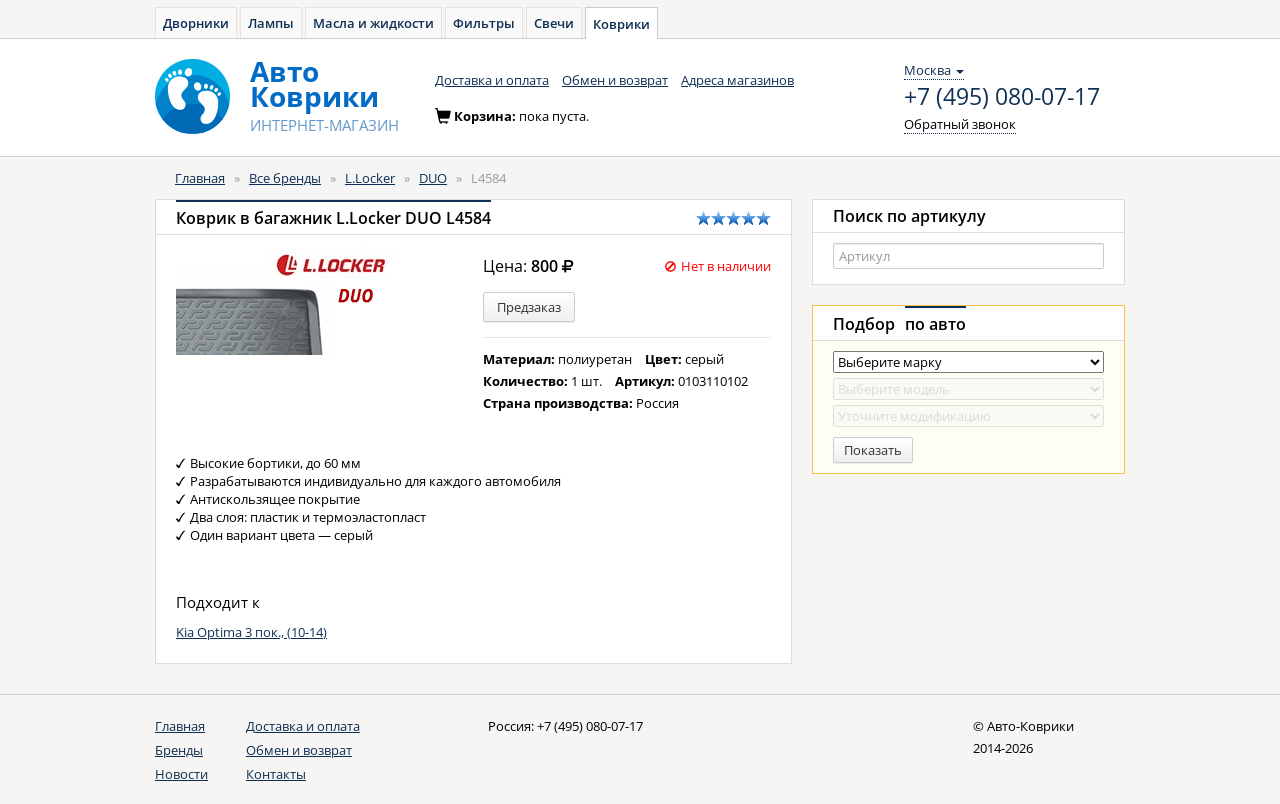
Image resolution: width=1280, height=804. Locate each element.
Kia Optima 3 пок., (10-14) (251, 632)
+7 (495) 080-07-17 (1002, 97)
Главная (200, 178)
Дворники (196, 23)
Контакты (276, 774)
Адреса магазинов (737, 80)
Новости (181, 774)
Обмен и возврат (615, 80)
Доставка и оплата (492, 80)
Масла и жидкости (373, 23)
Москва (934, 70)
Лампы (271, 23)
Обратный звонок (960, 124)
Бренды (179, 750)
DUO (433, 178)
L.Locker (370, 178)
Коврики (621, 24)
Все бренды (285, 178)
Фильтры (484, 23)
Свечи (554, 23)
